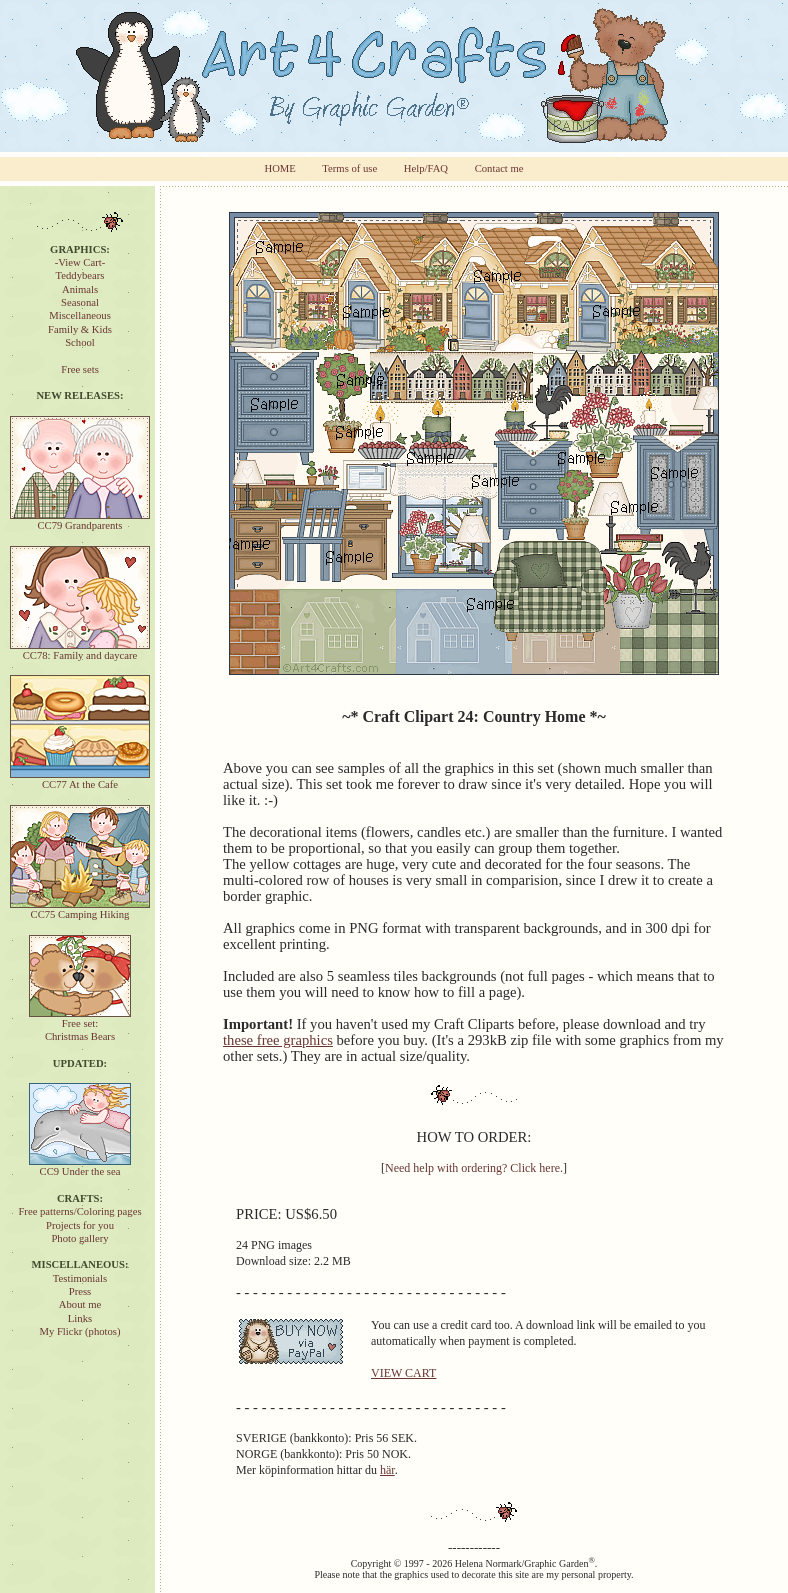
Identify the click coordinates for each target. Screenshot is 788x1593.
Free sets (80, 369)
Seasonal (80, 302)
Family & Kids (80, 329)
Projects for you (80, 1225)
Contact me (499, 168)
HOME (279, 168)
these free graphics (278, 1040)
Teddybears (80, 275)
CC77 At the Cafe (80, 779)
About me (80, 1304)
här (387, 1470)
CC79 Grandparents (80, 520)
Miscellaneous (80, 315)
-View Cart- (80, 262)
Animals (80, 289)
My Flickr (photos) (79, 1331)
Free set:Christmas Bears (80, 1025)
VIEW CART (403, 1373)
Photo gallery (79, 1238)
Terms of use (349, 168)
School (80, 342)
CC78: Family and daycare (80, 650)
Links (80, 1318)
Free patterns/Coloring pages (79, 1211)
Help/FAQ (426, 168)
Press (80, 1291)
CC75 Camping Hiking (80, 909)
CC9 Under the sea (80, 1166)
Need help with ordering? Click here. (474, 1168)
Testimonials (80, 1278)
